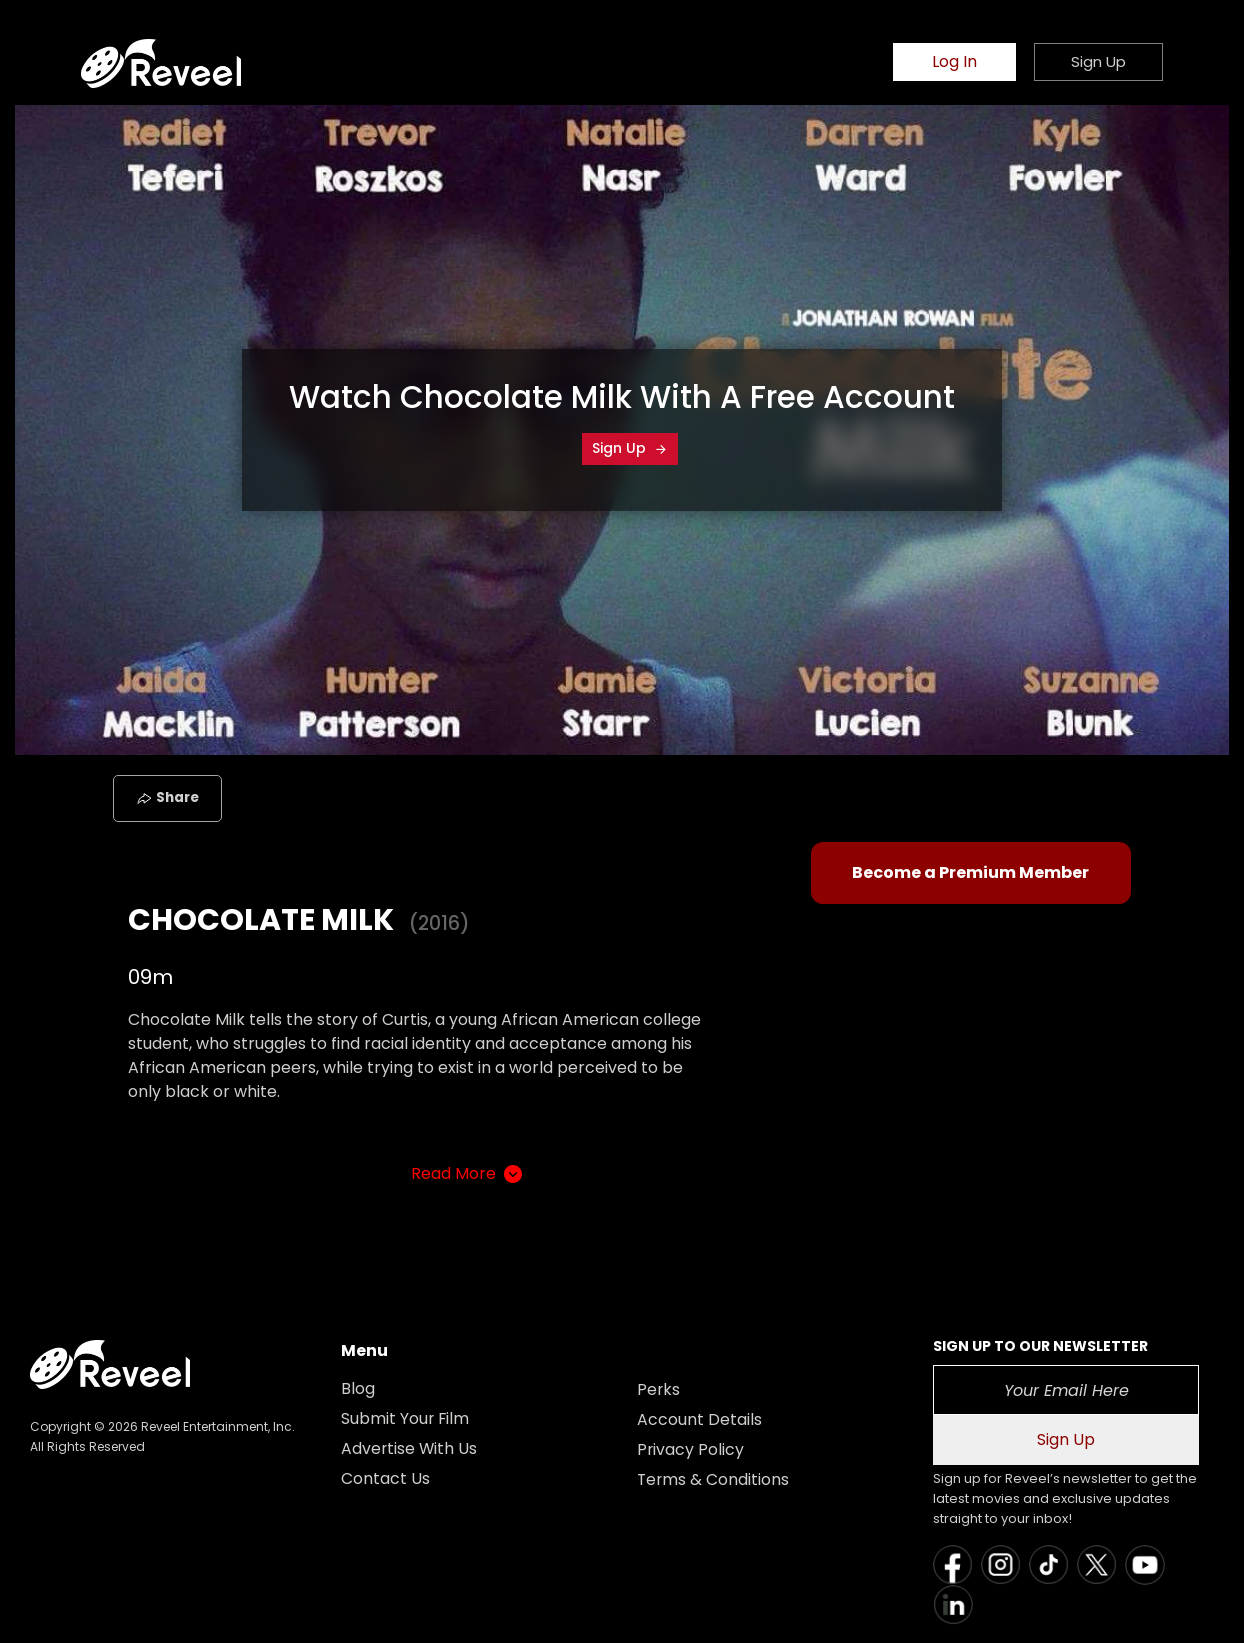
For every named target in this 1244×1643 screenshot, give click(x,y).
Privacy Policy (691, 1449)
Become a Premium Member (970, 872)
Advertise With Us (410, 1448)
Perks (659, 1389)
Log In (954, 62)
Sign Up (630, 448)
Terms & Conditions (714, 1479)
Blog (358, 1388)
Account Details (699, 1419)
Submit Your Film (406, 1418)
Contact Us (385, 1478)
